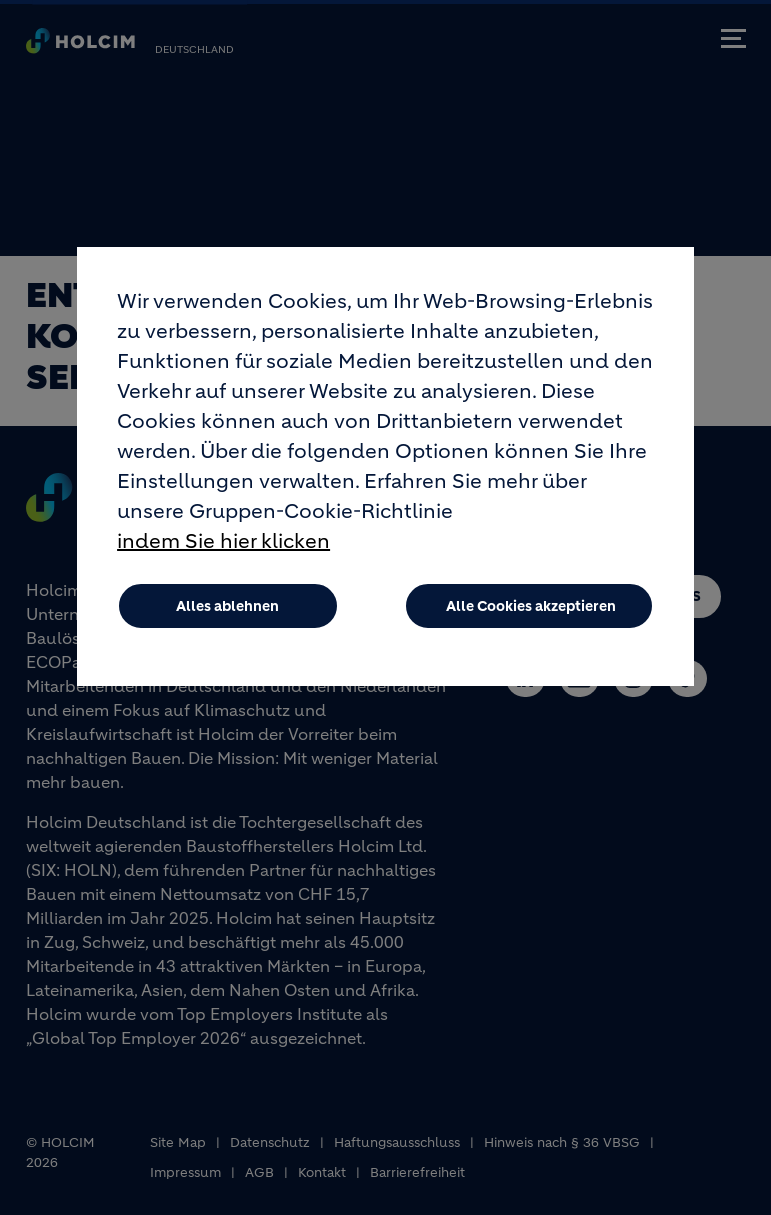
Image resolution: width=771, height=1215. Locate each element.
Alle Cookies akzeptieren (531, 624)
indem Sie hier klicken (223, 559)
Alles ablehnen (227, 624)
